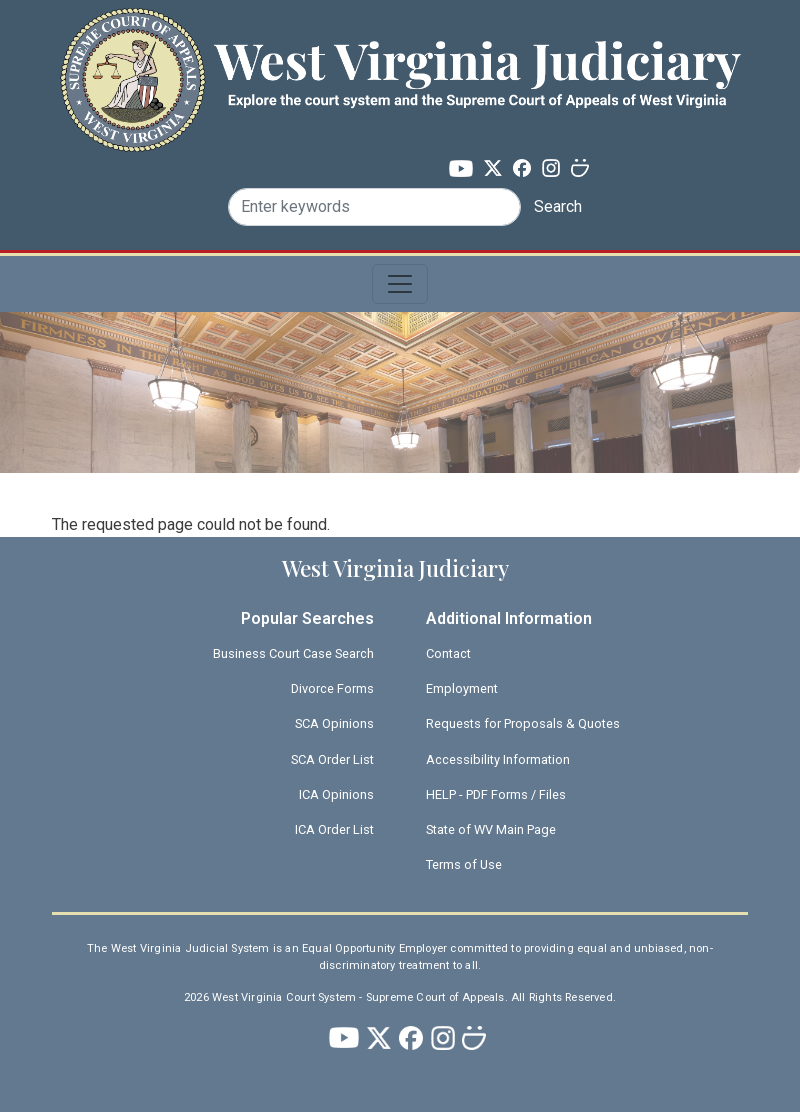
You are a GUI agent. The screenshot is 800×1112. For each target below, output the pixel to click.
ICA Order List (334, 829)
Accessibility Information (498, 759)
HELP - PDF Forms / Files (496, 794)
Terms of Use (464, 864)
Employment (462, 688)
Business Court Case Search (293, 653)
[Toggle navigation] (400, 284)
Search (558, 206)
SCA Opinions (334, 723)
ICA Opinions (336, 794)
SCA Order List (332, 759)
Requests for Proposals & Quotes (523, 723)
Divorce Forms (332, 688)
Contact (448, 653)
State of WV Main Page (491, 829)
